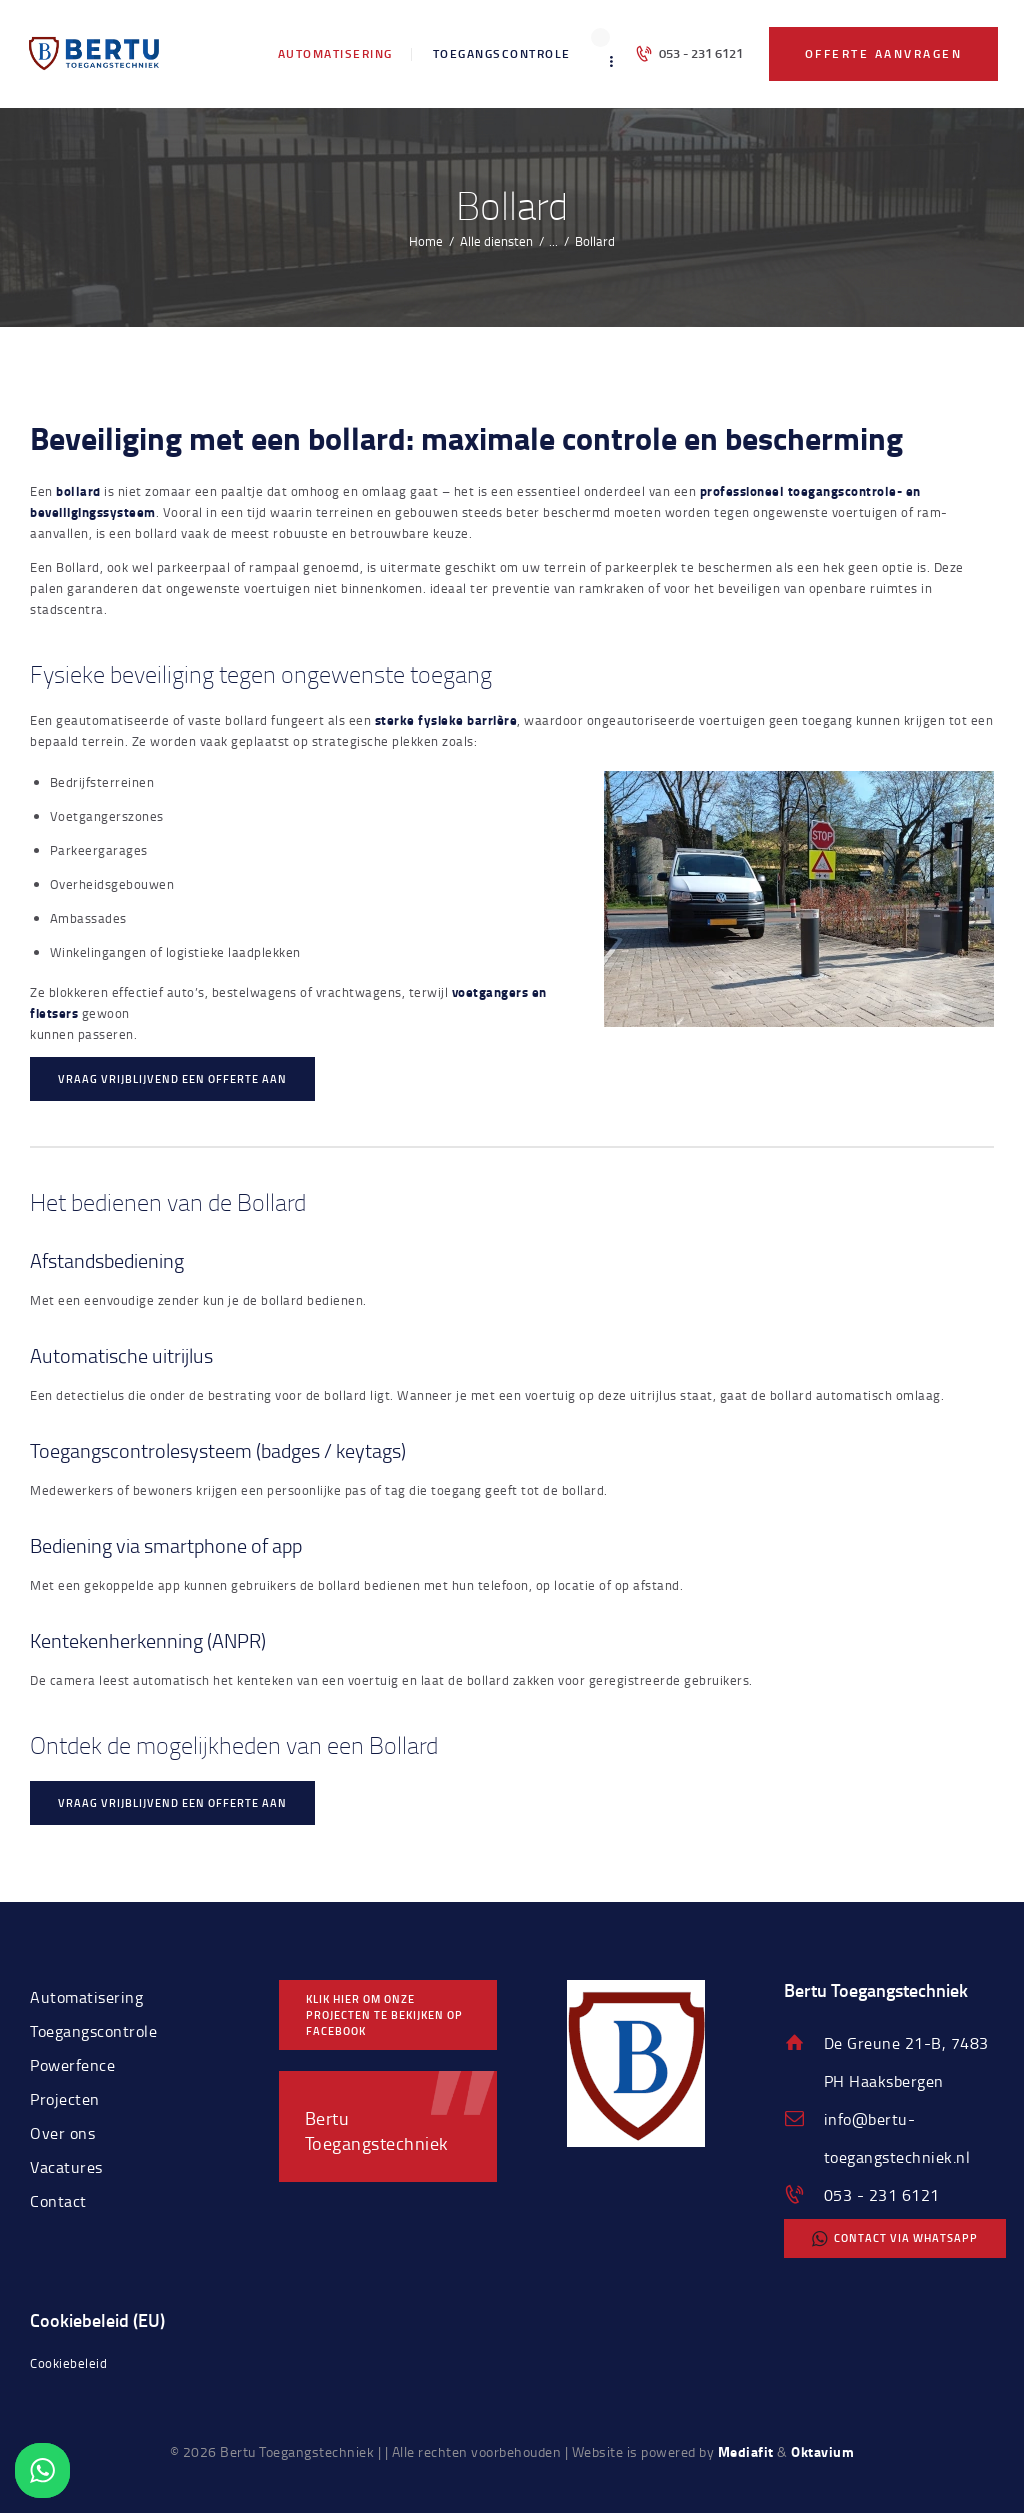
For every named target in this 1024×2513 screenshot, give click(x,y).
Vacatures (66, 2167)
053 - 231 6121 (882, 2195)
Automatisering (86, 1997)
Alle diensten (496, 241)
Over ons (62, 2133)
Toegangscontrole (93, 2031)
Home (426, 241)
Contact (58, 2201)
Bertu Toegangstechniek (377, 2130)
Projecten (65, 2099)
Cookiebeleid (68, 2363)
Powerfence (72, 2065)
